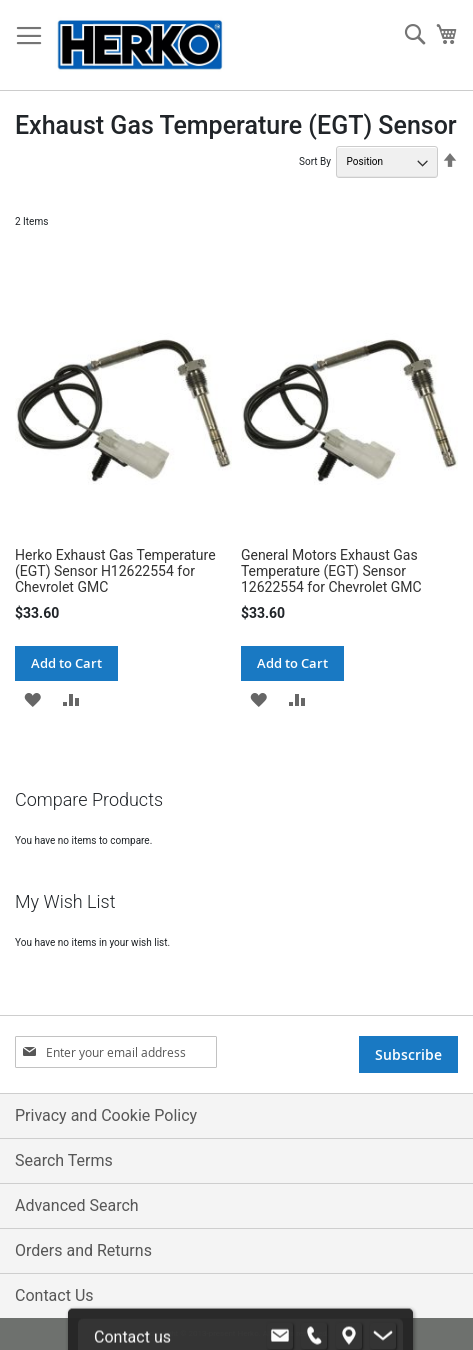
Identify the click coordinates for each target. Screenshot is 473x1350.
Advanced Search (77, 1205)
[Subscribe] (408, 1054)
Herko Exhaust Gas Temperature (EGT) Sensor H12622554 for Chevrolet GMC (115, 571)
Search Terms (64, 1160)
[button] (32, 698)
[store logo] (140, 45)
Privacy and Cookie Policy (106, 1115)
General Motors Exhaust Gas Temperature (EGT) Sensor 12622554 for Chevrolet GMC (331, 571)
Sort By (315, 161)
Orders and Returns (83, 1250)
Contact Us (54, 1295)
